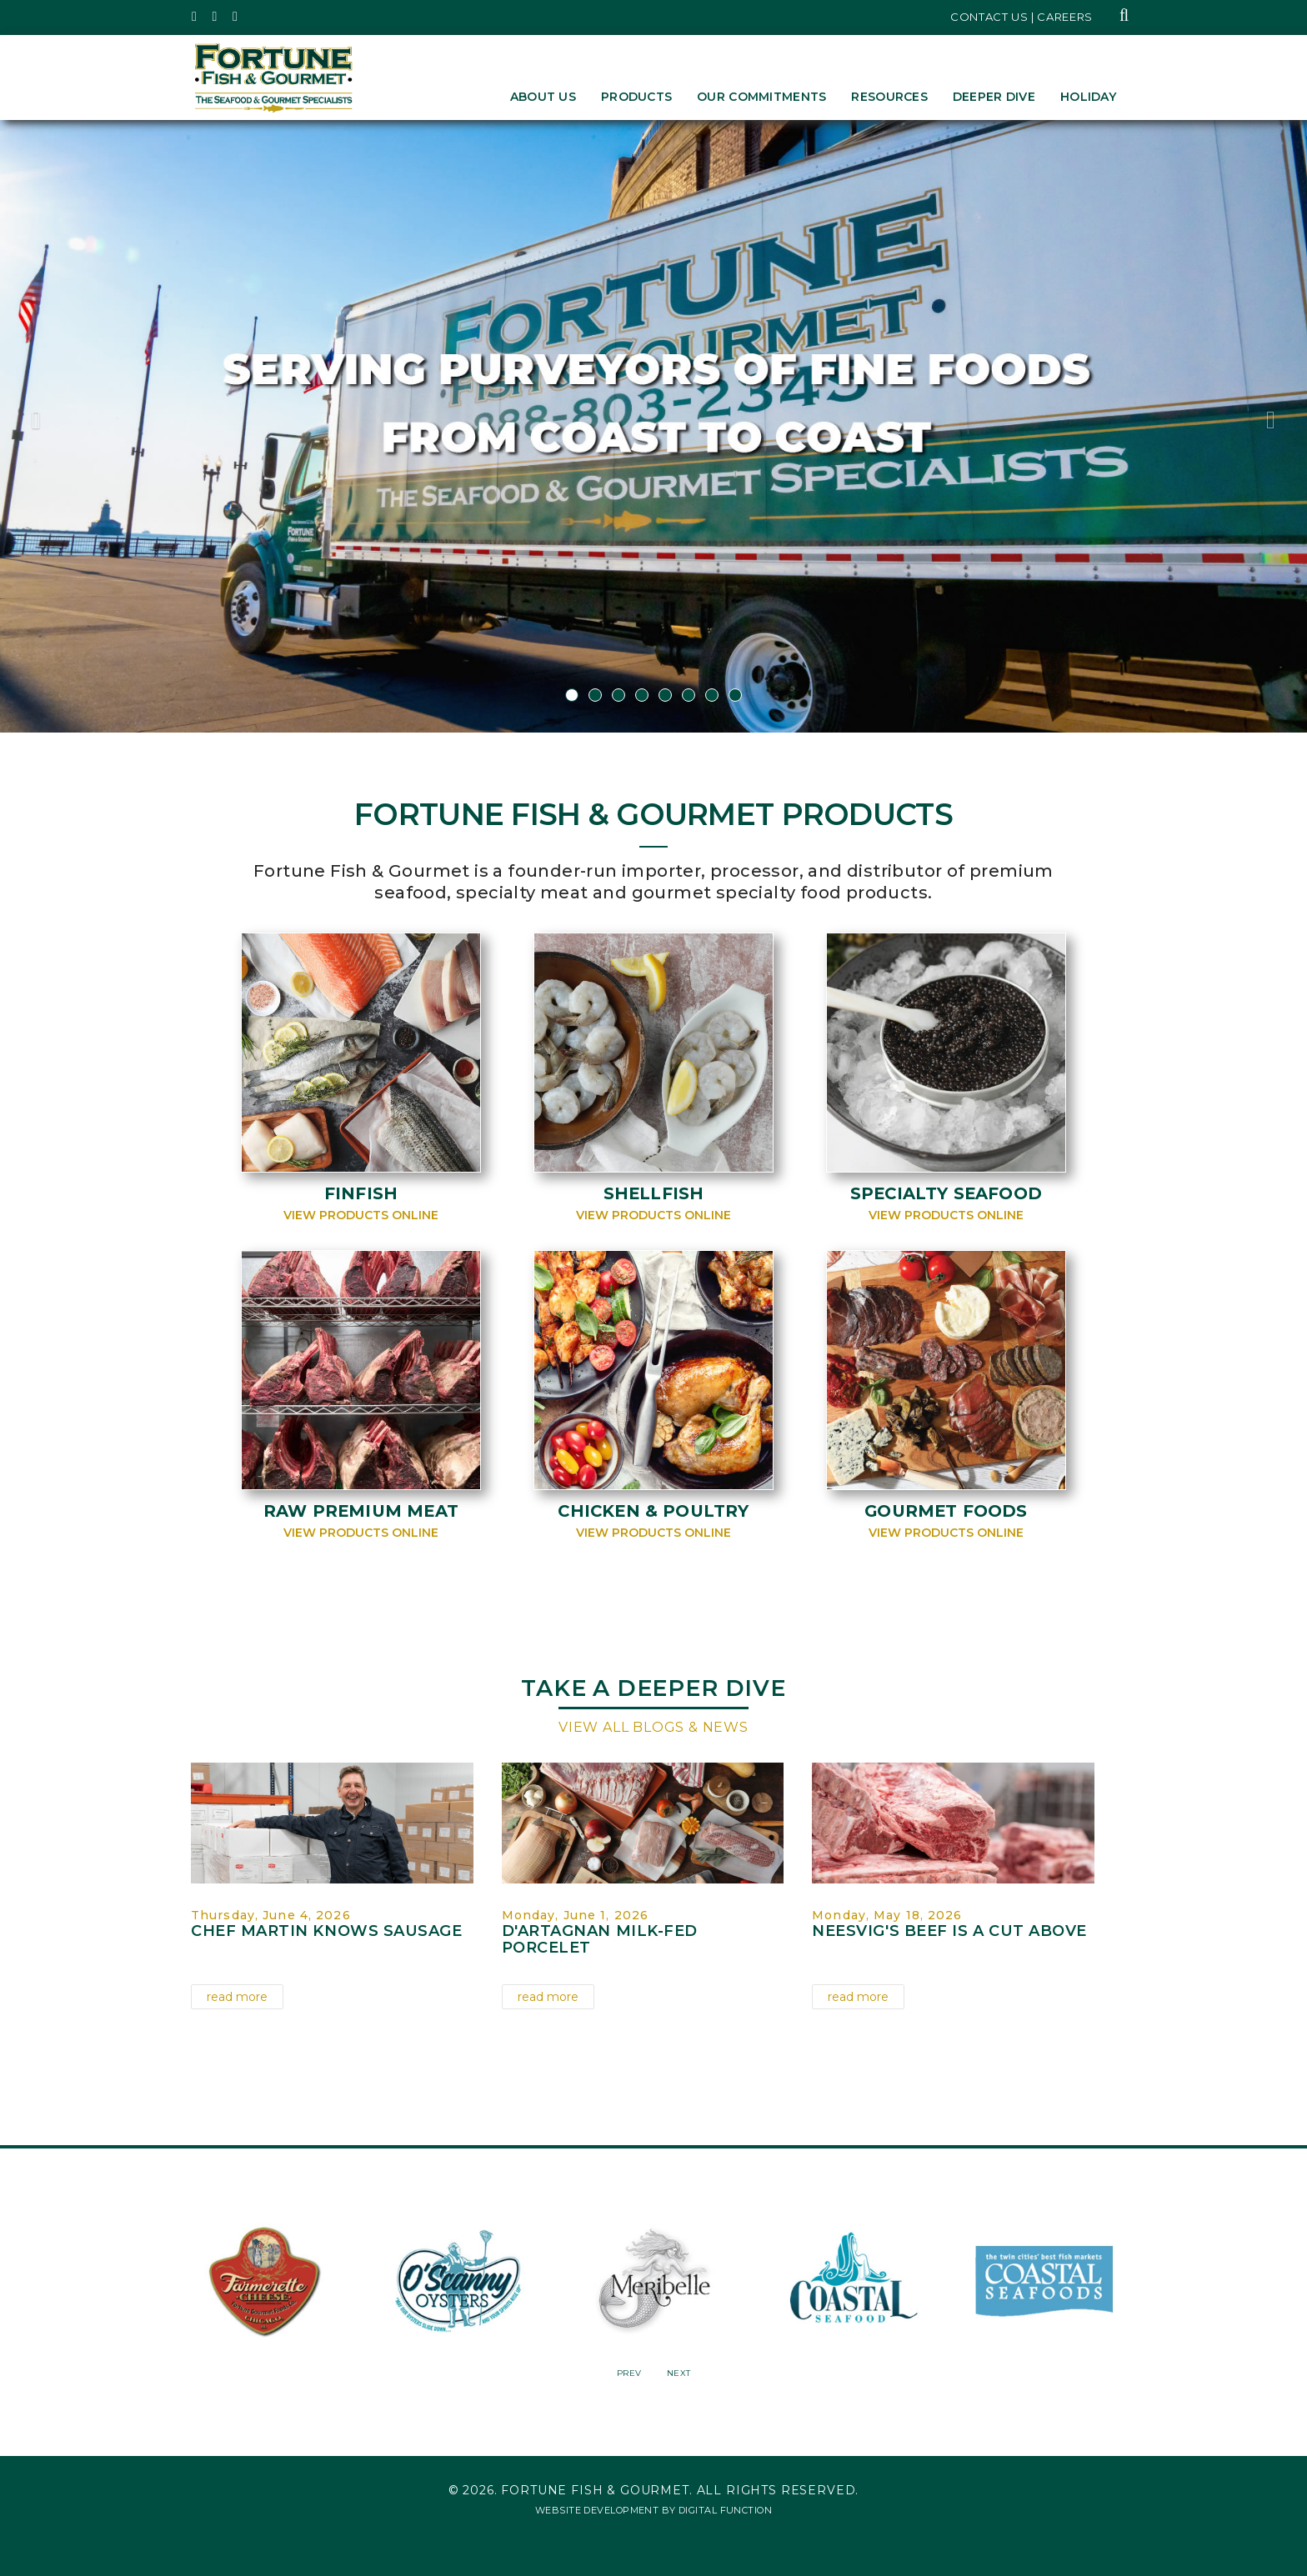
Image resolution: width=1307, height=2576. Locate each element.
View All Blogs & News (653, 1727)
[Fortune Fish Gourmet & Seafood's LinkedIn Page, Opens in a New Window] (235, 16)
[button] (98, 426)
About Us (543, 96)
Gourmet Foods (946, 1511)
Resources (889, 96)
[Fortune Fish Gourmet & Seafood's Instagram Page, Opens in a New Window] (215, 16)
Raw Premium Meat (360, 1511)
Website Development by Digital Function (653, 2508)
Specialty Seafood (946, 1193)
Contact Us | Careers (1021, 16)
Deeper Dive (994, 96)
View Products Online (360, 1215)
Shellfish (653, 1193)
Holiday (1088, 96)
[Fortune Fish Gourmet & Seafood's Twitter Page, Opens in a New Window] (195, 16)
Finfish (361, 1193)
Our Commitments (761, 96)
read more (237, 1996)
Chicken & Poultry (653, 1511)
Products (636, 96)
